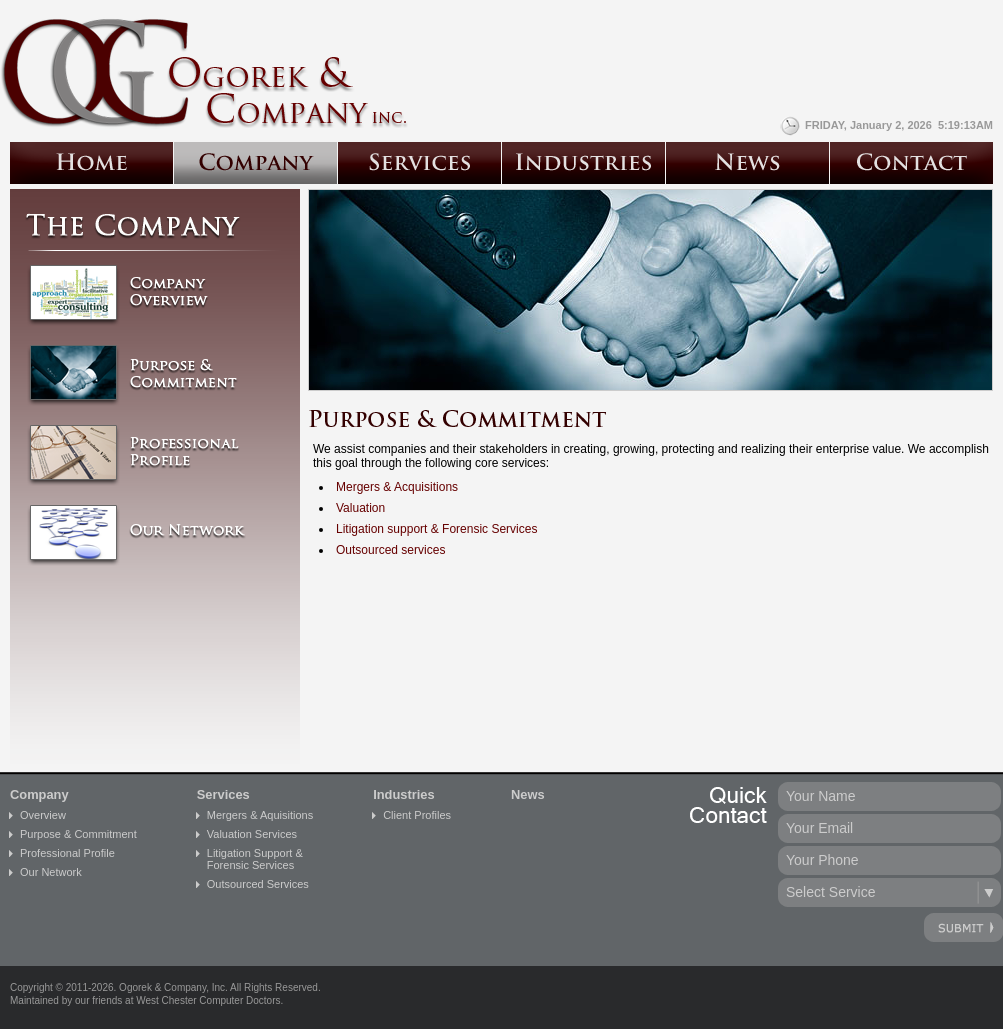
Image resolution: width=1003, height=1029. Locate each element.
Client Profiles (417, 815)
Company (39, 794)
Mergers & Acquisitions (397, 487)
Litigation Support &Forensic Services (255, 859)
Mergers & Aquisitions (260, 815)
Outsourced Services (258, 884)
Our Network (51, 872)
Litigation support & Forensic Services (436, 529)
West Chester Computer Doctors (208, 1000)
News (528, 794)
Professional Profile (67, 853)
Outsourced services (390, 550)
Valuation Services (252, 834)
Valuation (360, 508)
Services (223, 794)
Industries (403, 794)
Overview (43, 815)
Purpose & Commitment (78, 834)
